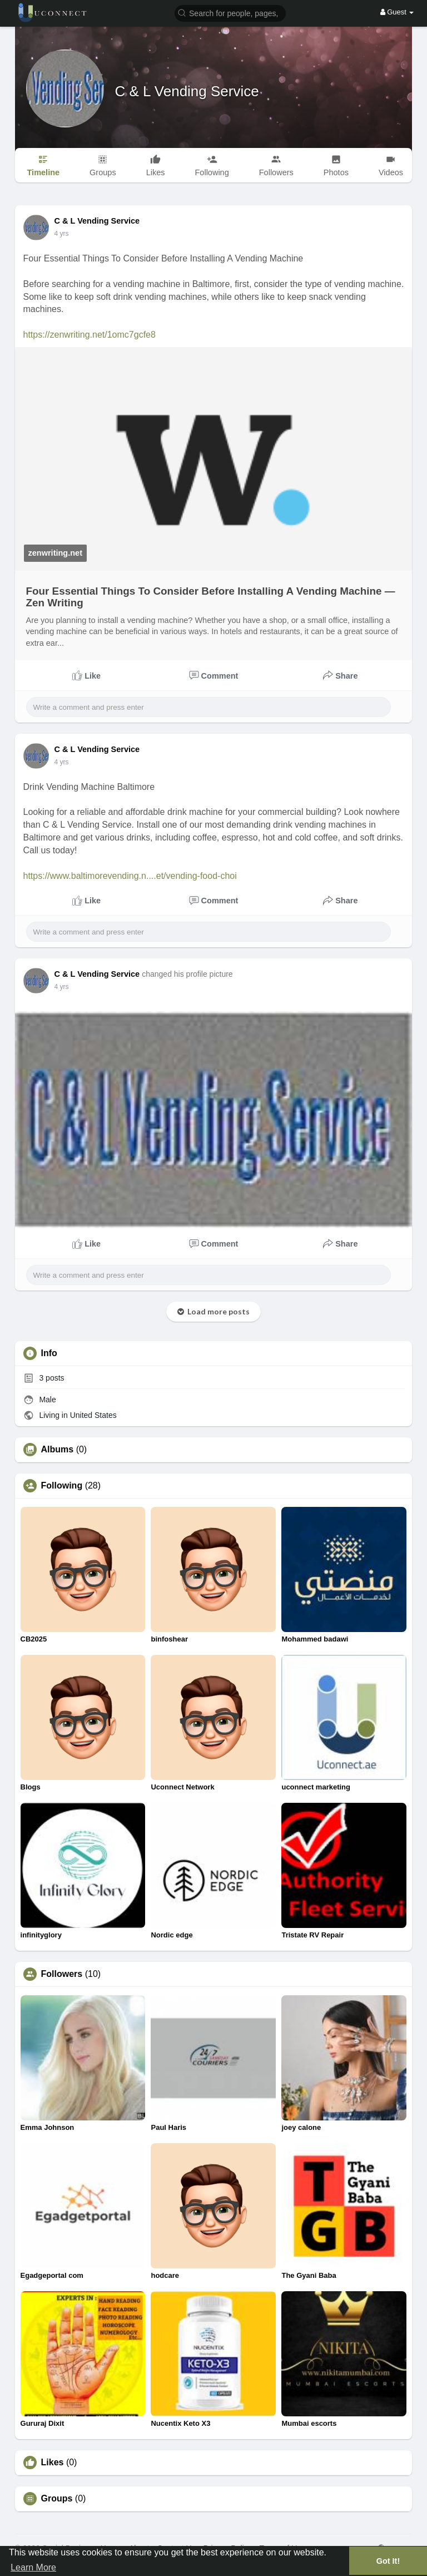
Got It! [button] (388, 2561)
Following (62, 1485)
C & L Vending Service (187, 91)
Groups (57, 2498)
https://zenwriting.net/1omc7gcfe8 (89, 334)
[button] (230, 12)
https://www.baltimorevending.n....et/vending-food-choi (130, 876)
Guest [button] (397, 12)
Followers (62, 1974)
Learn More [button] (33, 2567)
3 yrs (61, 234)
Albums (57, 1449)
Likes (52, 2462)
